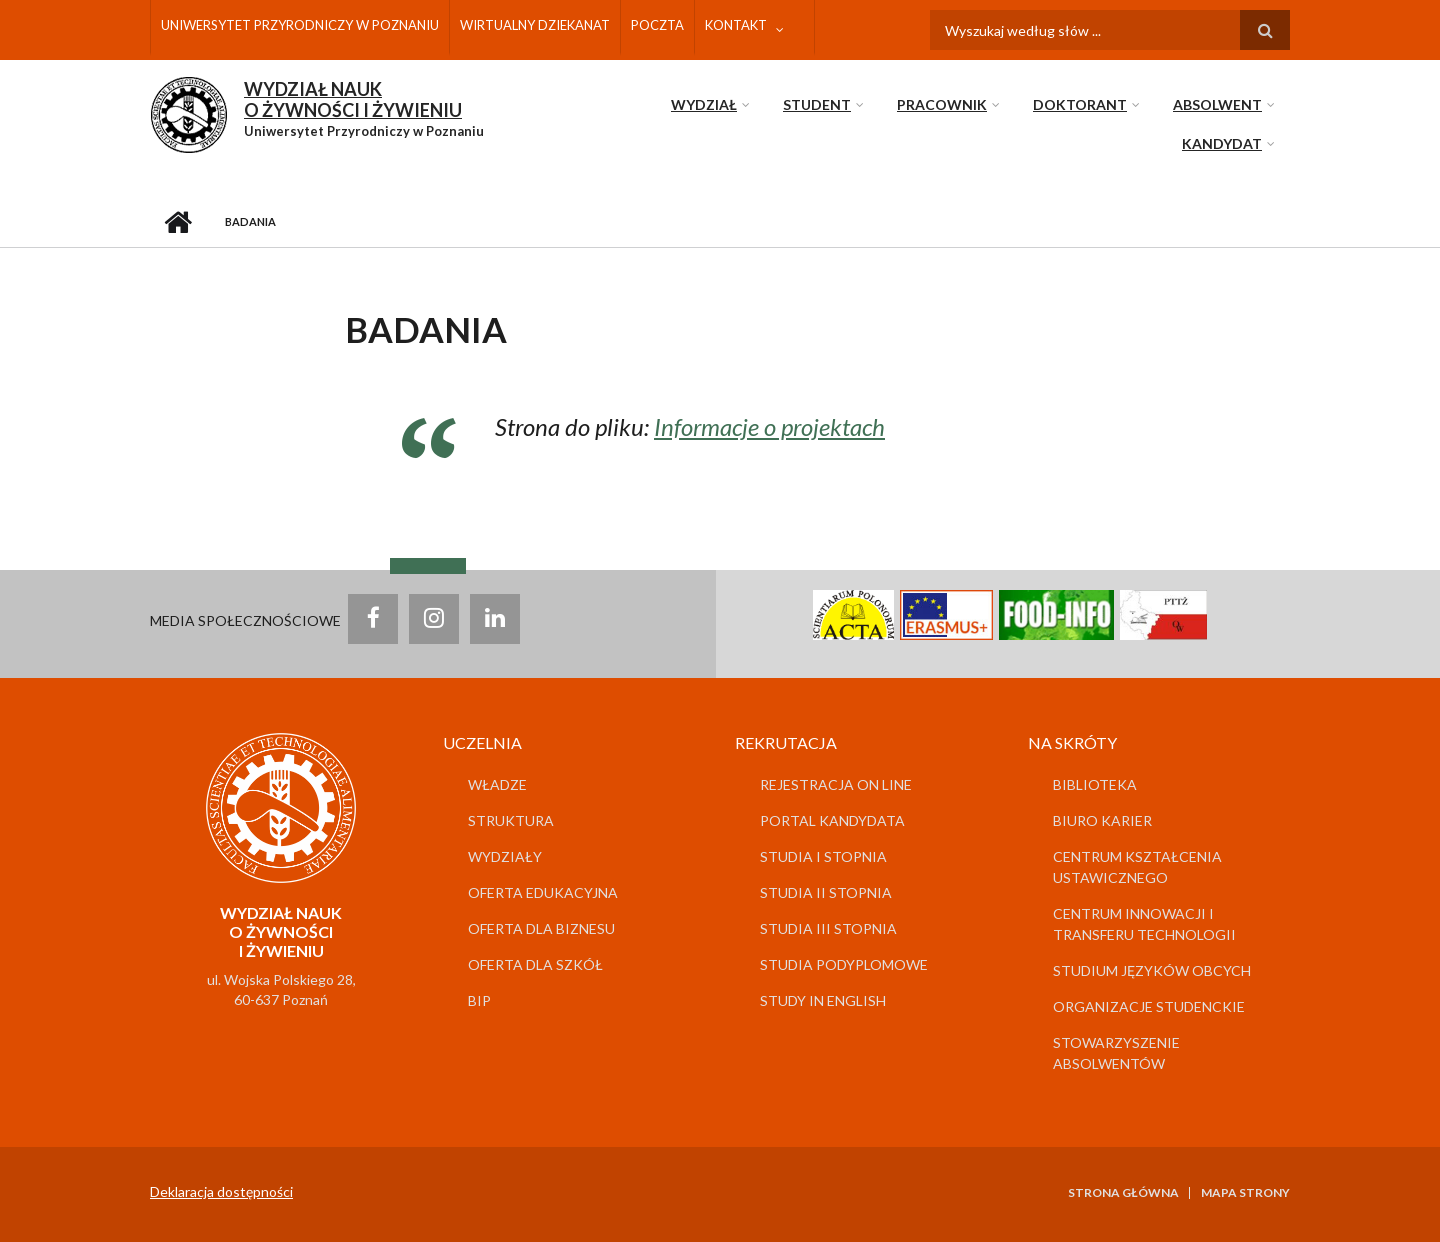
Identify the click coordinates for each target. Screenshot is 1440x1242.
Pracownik (942, 104)
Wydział (704, 104)
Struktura (511, 820)
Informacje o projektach (769, 426)
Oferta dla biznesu (541, 928)
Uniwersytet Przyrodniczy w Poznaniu (300, 25)
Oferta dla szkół (535, 964)
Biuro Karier (1102, 820)
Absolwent (1217, 104)
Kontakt (736, 25)
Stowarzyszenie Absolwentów (1116, 1053)
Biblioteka (1095, 784)
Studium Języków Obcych (1152, 970)
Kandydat (1222, 143)
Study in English (823, 1000)
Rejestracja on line (836, 784)
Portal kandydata (832, 820)
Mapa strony (1245, 1193)
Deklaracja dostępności (221, 1191)
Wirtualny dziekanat (535, 25)
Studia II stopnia (826, 892)
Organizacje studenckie (1149, 1006)
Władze (497, 784)
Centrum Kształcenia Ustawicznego (1137, 867)
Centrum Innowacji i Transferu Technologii (1144, 924)
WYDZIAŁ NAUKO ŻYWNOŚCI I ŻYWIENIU (353, 99)
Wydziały (505, 856)
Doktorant (1080, 104)
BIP (479, 1000)
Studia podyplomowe (844, 964)
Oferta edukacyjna (543, 892)
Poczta (657, 25)
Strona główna (177, 222)
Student (817, 104)
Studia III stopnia (828, 928)
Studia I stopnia (823, 856)
